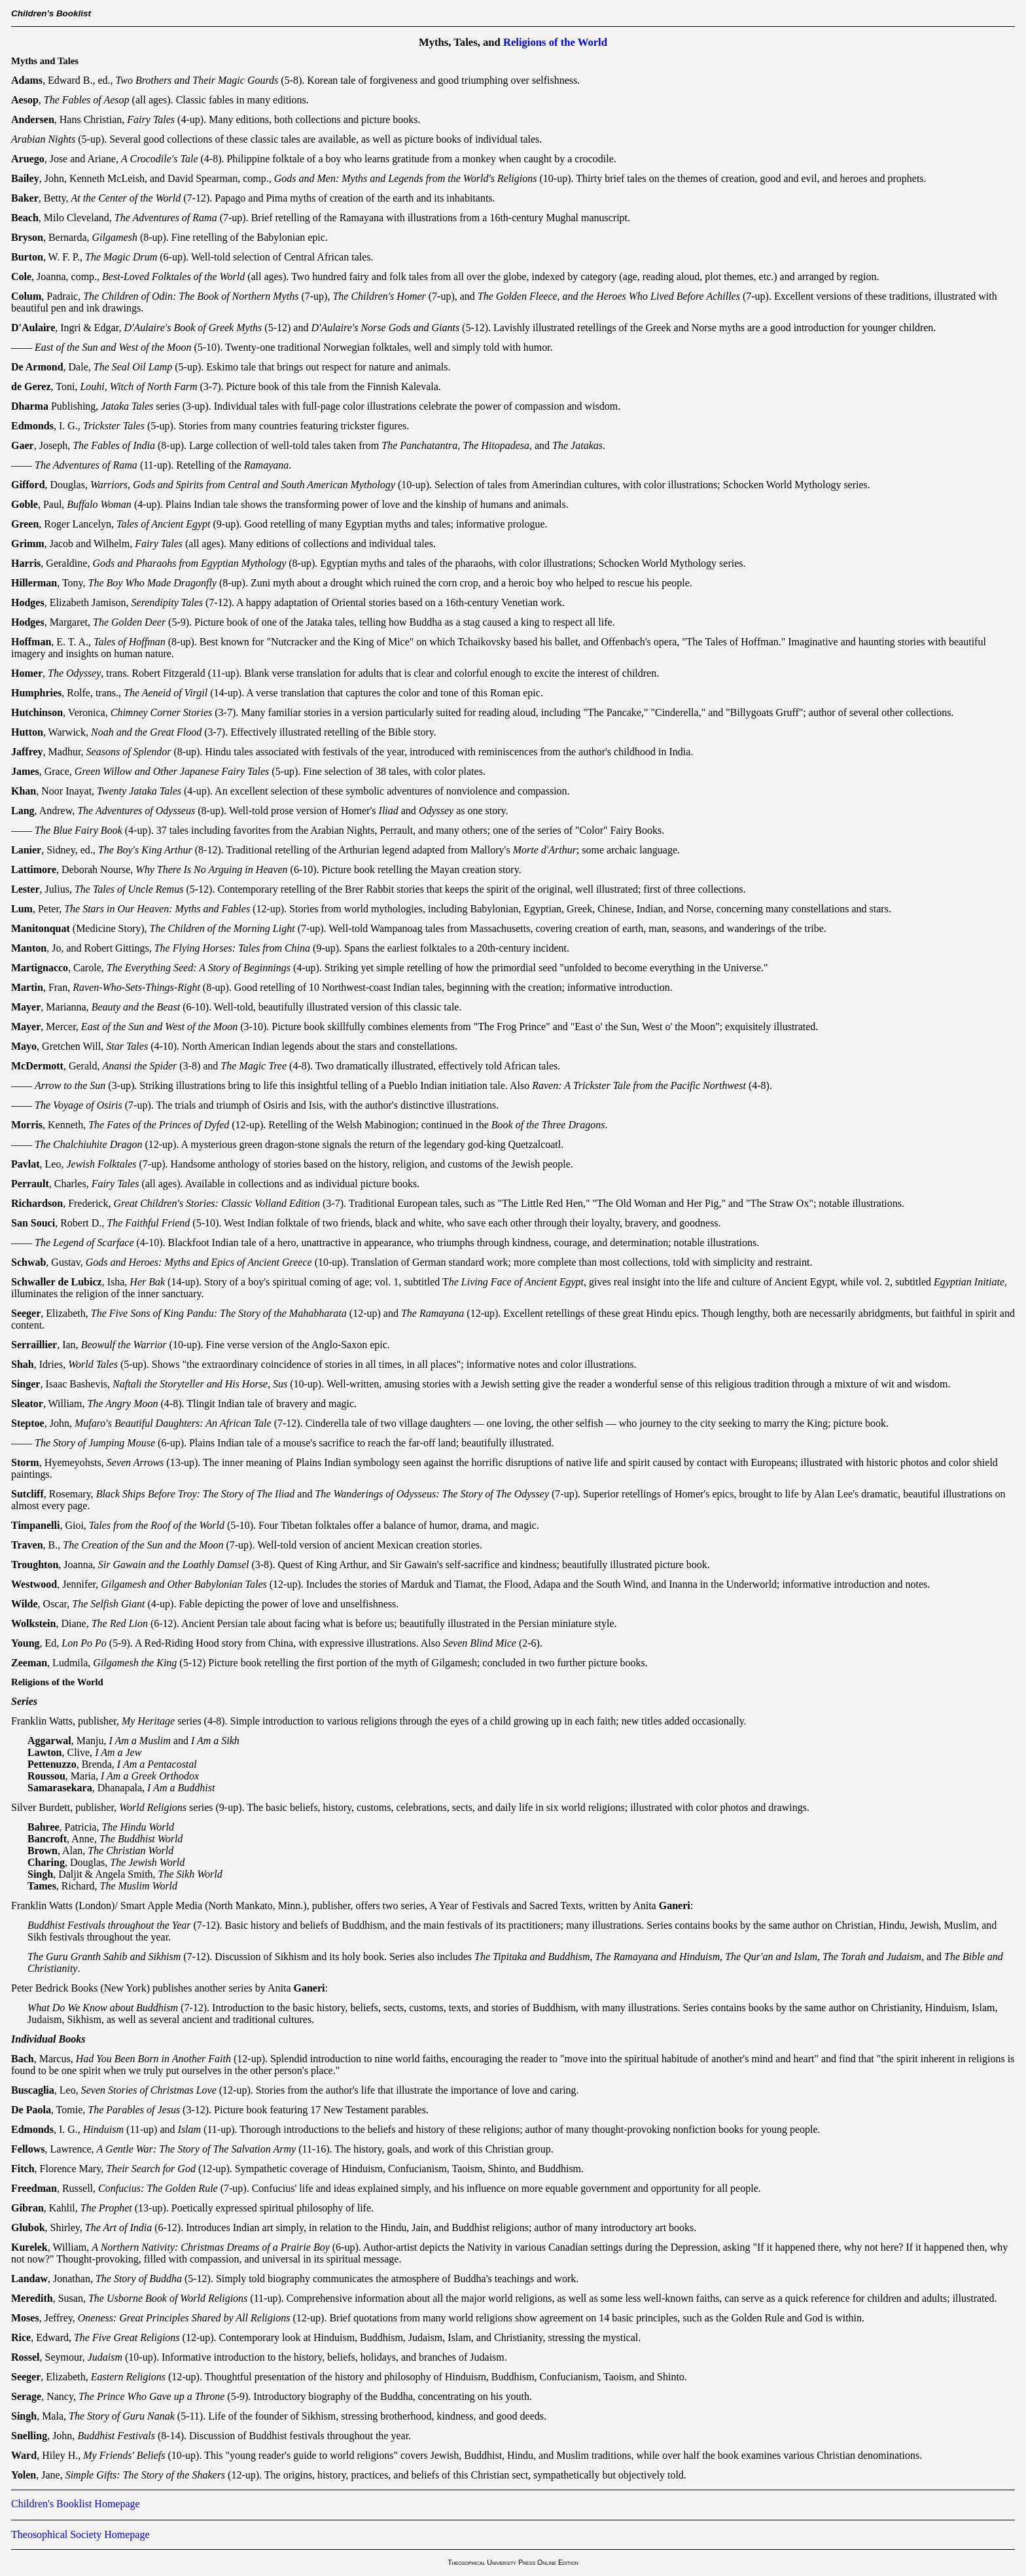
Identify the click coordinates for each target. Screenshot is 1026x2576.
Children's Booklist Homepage (75, 2503)
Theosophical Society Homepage (80, 2534)
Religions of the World (555, 42)
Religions (30, 1682)
